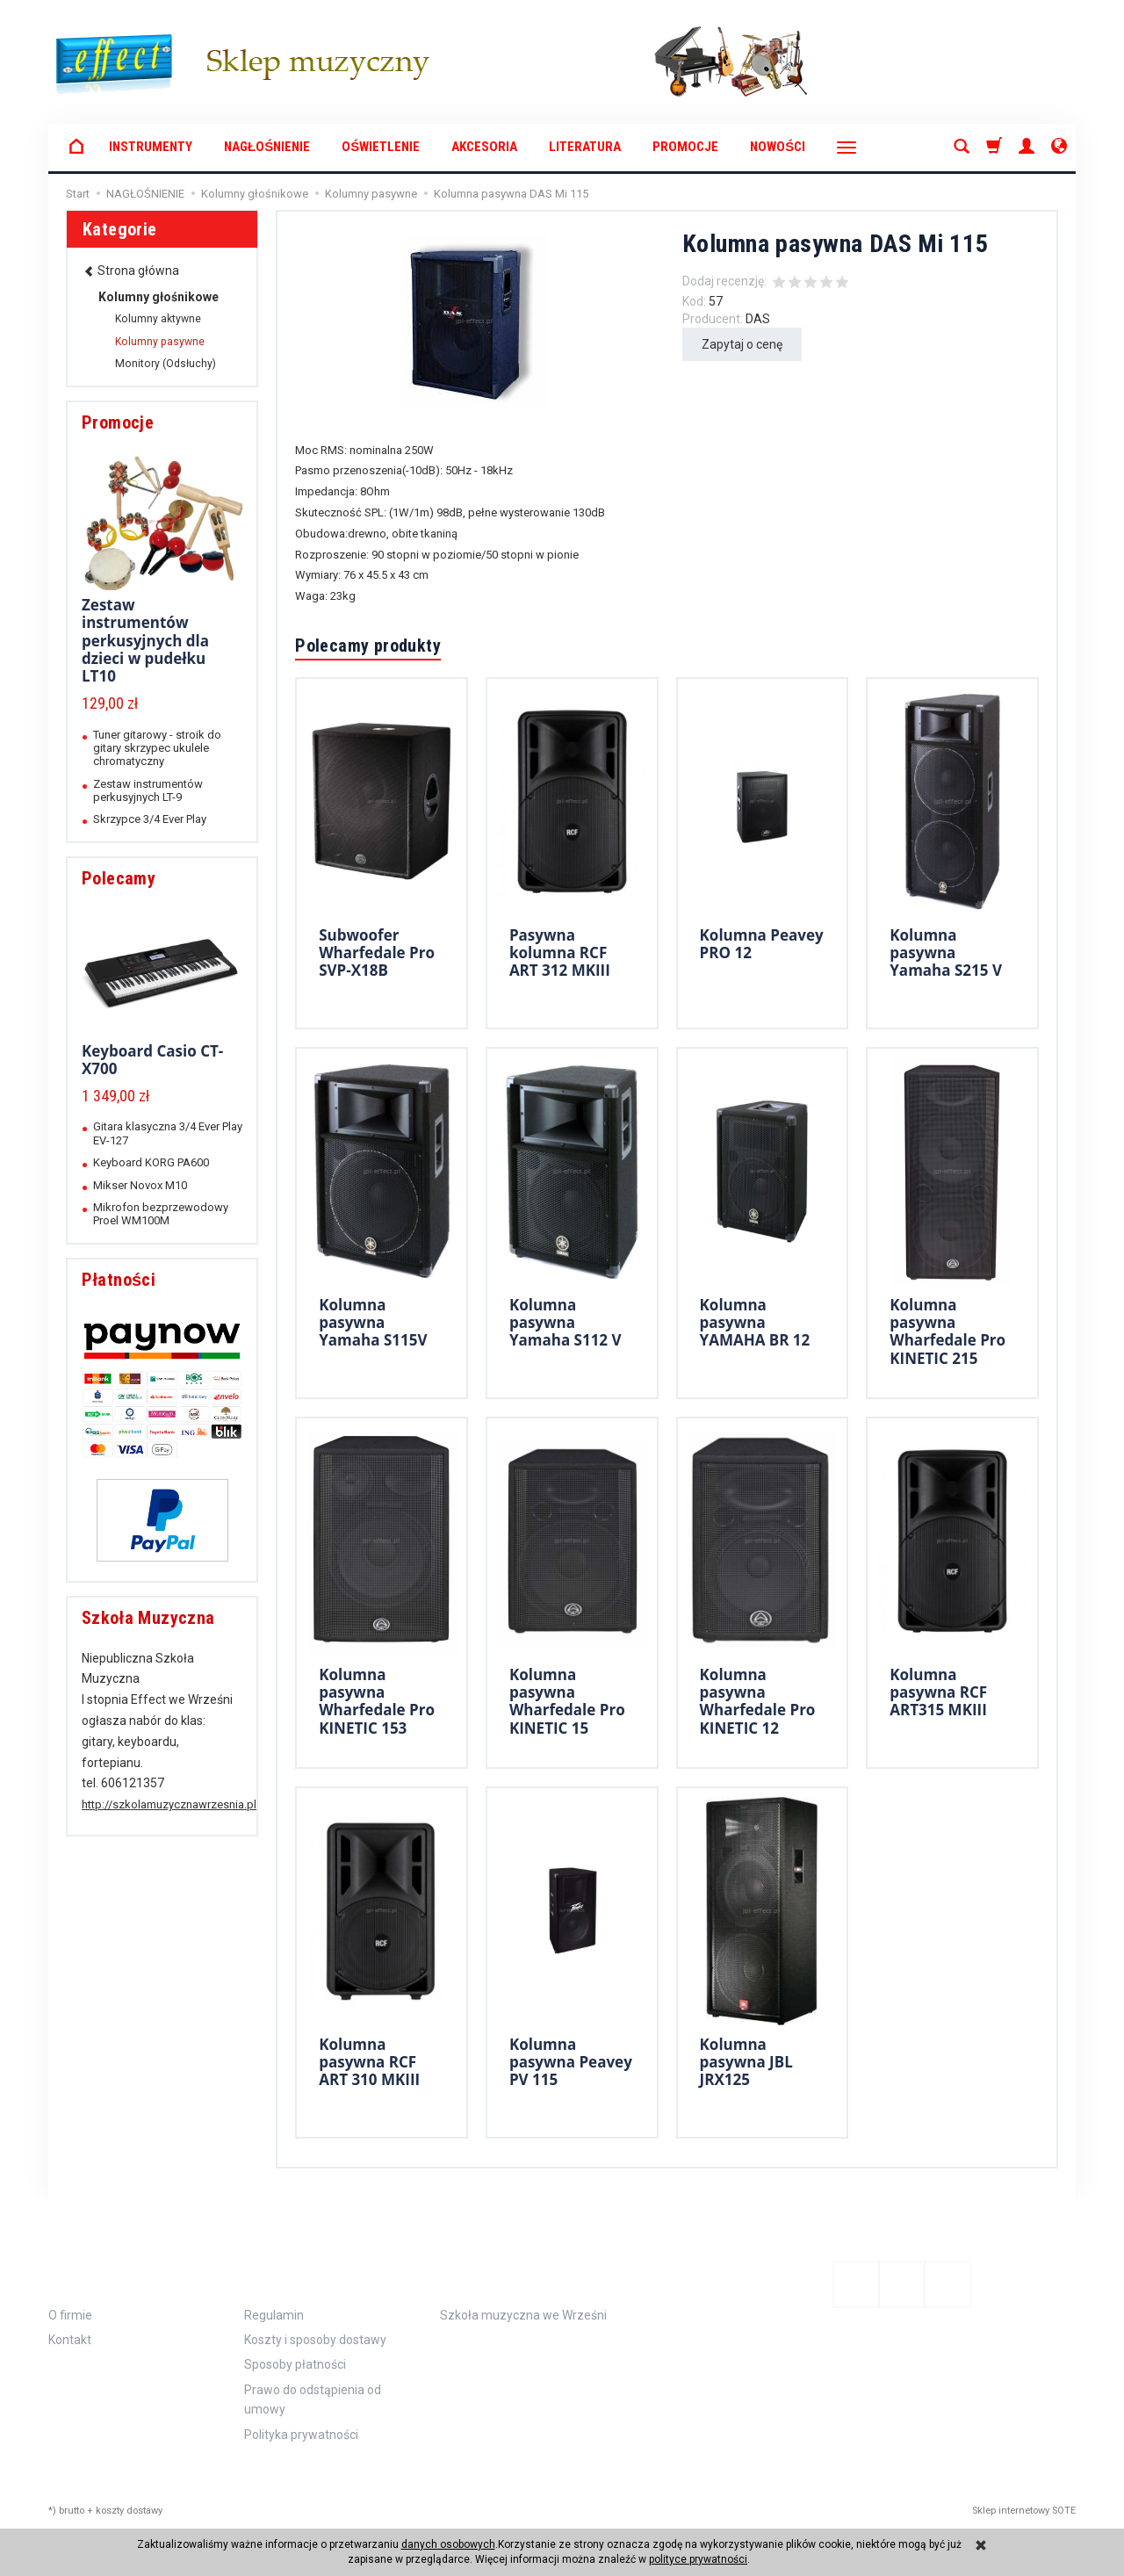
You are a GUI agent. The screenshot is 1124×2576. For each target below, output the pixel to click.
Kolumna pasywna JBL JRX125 (746, 2062)
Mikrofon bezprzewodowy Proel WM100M (160, 1214)
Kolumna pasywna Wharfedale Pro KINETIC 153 (377, 1701)
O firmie (70, 2315)
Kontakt (69, 2340)
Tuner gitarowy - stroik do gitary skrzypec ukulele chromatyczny (157, 748)
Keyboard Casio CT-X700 (152, 1060)
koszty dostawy (129, 2510)
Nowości (777, 147)
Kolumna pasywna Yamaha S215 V (946, 953)
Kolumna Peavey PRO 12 (762, 944)
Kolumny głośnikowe (158, 297)
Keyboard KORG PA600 (151, 1162)
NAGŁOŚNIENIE (267, 147)
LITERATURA (585, 147)
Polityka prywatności (301, 2435)
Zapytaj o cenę (742, 344)
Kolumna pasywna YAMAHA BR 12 (755, 1323)
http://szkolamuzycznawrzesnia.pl (169, 1804)
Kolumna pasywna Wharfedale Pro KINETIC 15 (567, 1701)
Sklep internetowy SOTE (1024, 2510)
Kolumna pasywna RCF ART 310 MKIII (369, 2062)
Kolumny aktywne (158, 319)
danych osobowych (448, 2544)
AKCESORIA (484, 147)
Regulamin (274, 2315)
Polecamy (118, 878)
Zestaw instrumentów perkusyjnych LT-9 (148, 790)
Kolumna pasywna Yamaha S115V (373, 1323)
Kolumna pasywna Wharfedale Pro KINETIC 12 (758, 1701)
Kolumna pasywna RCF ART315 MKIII (938, 1692)
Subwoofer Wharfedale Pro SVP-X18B (377, 953)
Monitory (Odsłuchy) (165, 363)
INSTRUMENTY (150, 147)
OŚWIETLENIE (381, 147)
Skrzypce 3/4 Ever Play (149, 819)
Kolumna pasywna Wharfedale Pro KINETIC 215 (947, 1331)
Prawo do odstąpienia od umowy (312, 2399)
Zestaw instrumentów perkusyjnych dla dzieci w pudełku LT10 (145, 641)
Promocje (685, 147)
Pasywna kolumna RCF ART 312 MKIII (559, 953)
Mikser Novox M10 (140, 1185)
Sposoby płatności (295, 2364)
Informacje (107, 2271)
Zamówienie (301, 2271)
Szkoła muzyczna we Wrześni (523, 2315)
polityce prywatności (698, 2559)
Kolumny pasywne (160, 342)
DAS (758, 319)
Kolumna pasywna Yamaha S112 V (565, 1323)
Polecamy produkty (368, 645)
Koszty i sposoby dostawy (315, 2340)
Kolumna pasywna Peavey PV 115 (570, 2062)
